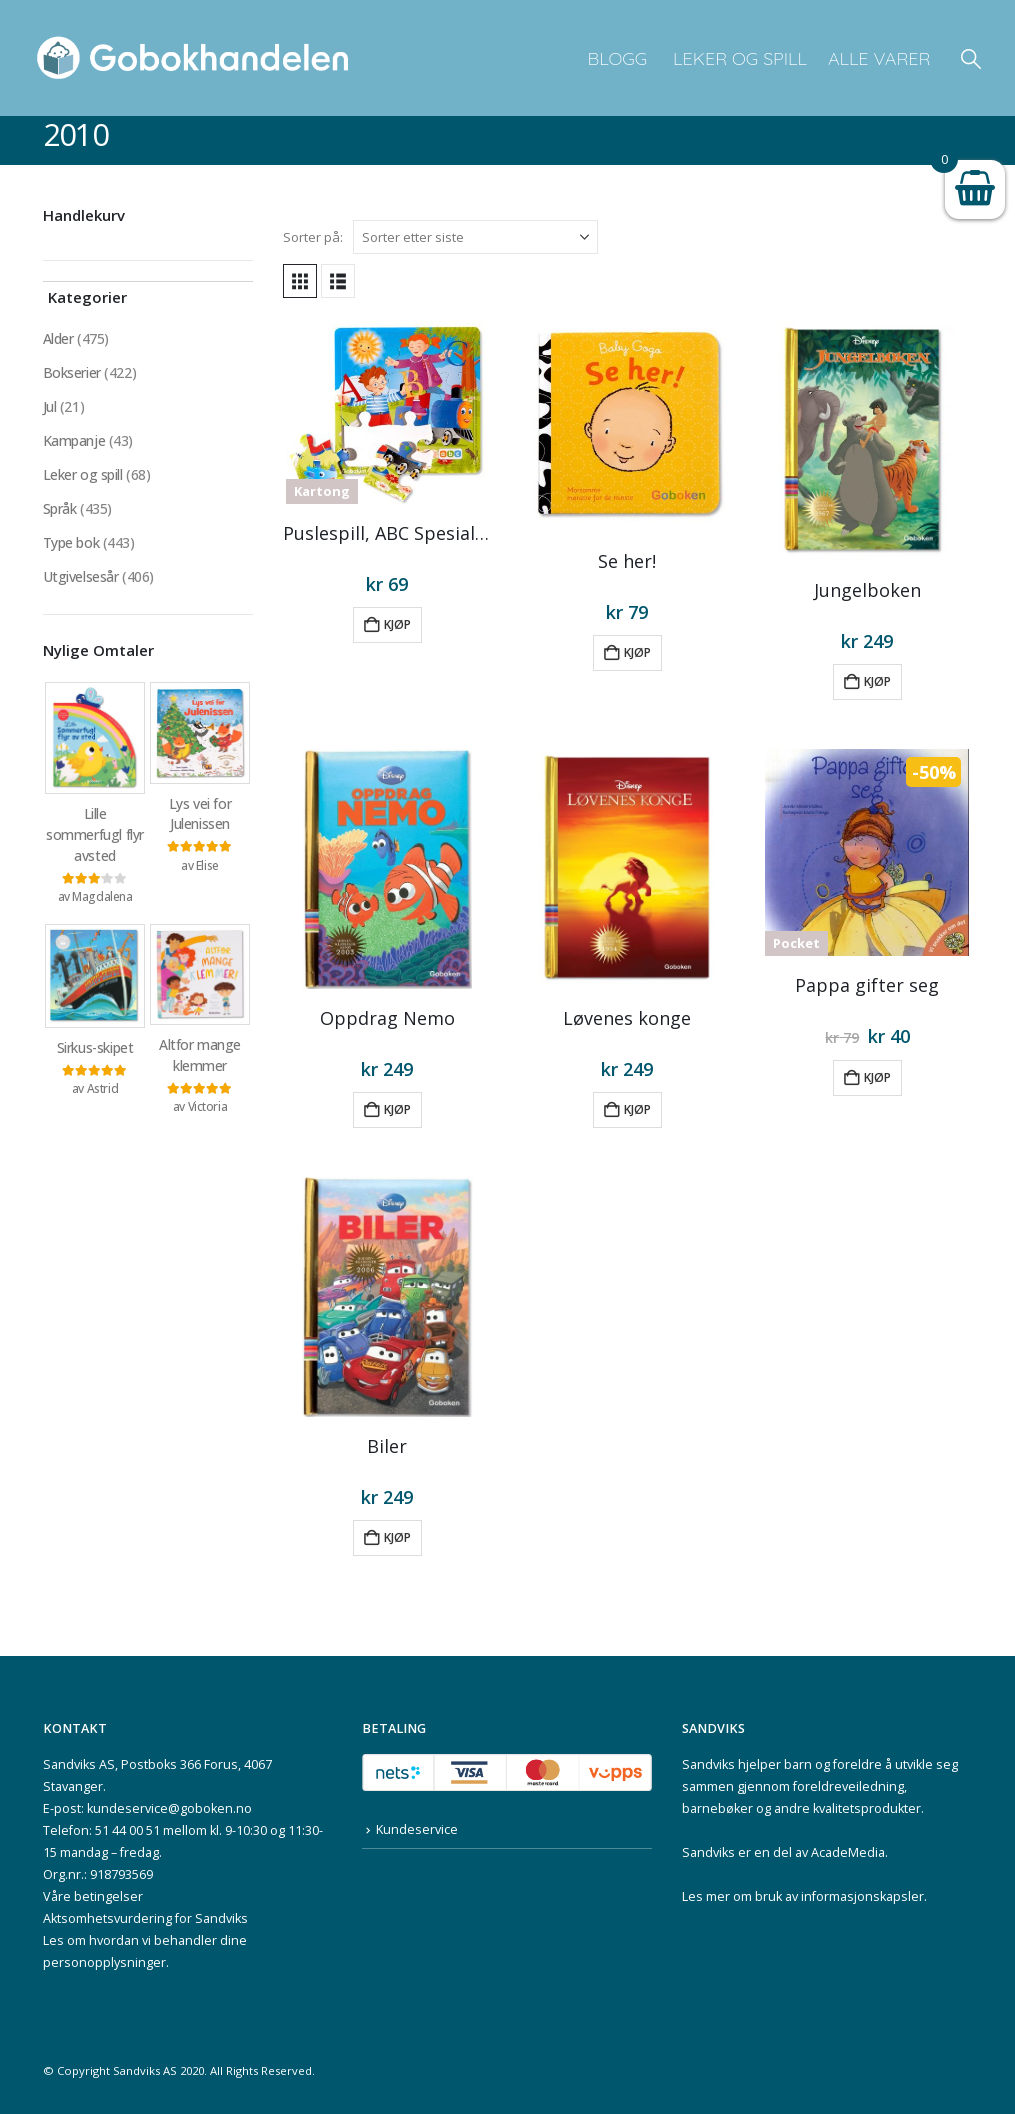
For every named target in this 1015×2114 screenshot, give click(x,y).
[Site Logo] (193, 58)
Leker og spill (737, 58)
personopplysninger (104, 1962)
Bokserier (72, 372)
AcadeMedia (848, 1852)
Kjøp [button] (397, 624)
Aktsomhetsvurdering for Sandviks (145, 1918)
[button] (971, 58)
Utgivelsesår (81, 576)
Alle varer (879, 58)
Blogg (617, 58)
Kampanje (74, 440)
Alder (58, 338)
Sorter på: (313, 237)
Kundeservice (417, 1829)
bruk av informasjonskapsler (839, 1896)
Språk (60, 508)
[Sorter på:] (475, 237)
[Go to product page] (388, 412)
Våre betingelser (93, 1896)
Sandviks (708, 1764)
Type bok (71, 542)
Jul (50, 406)
